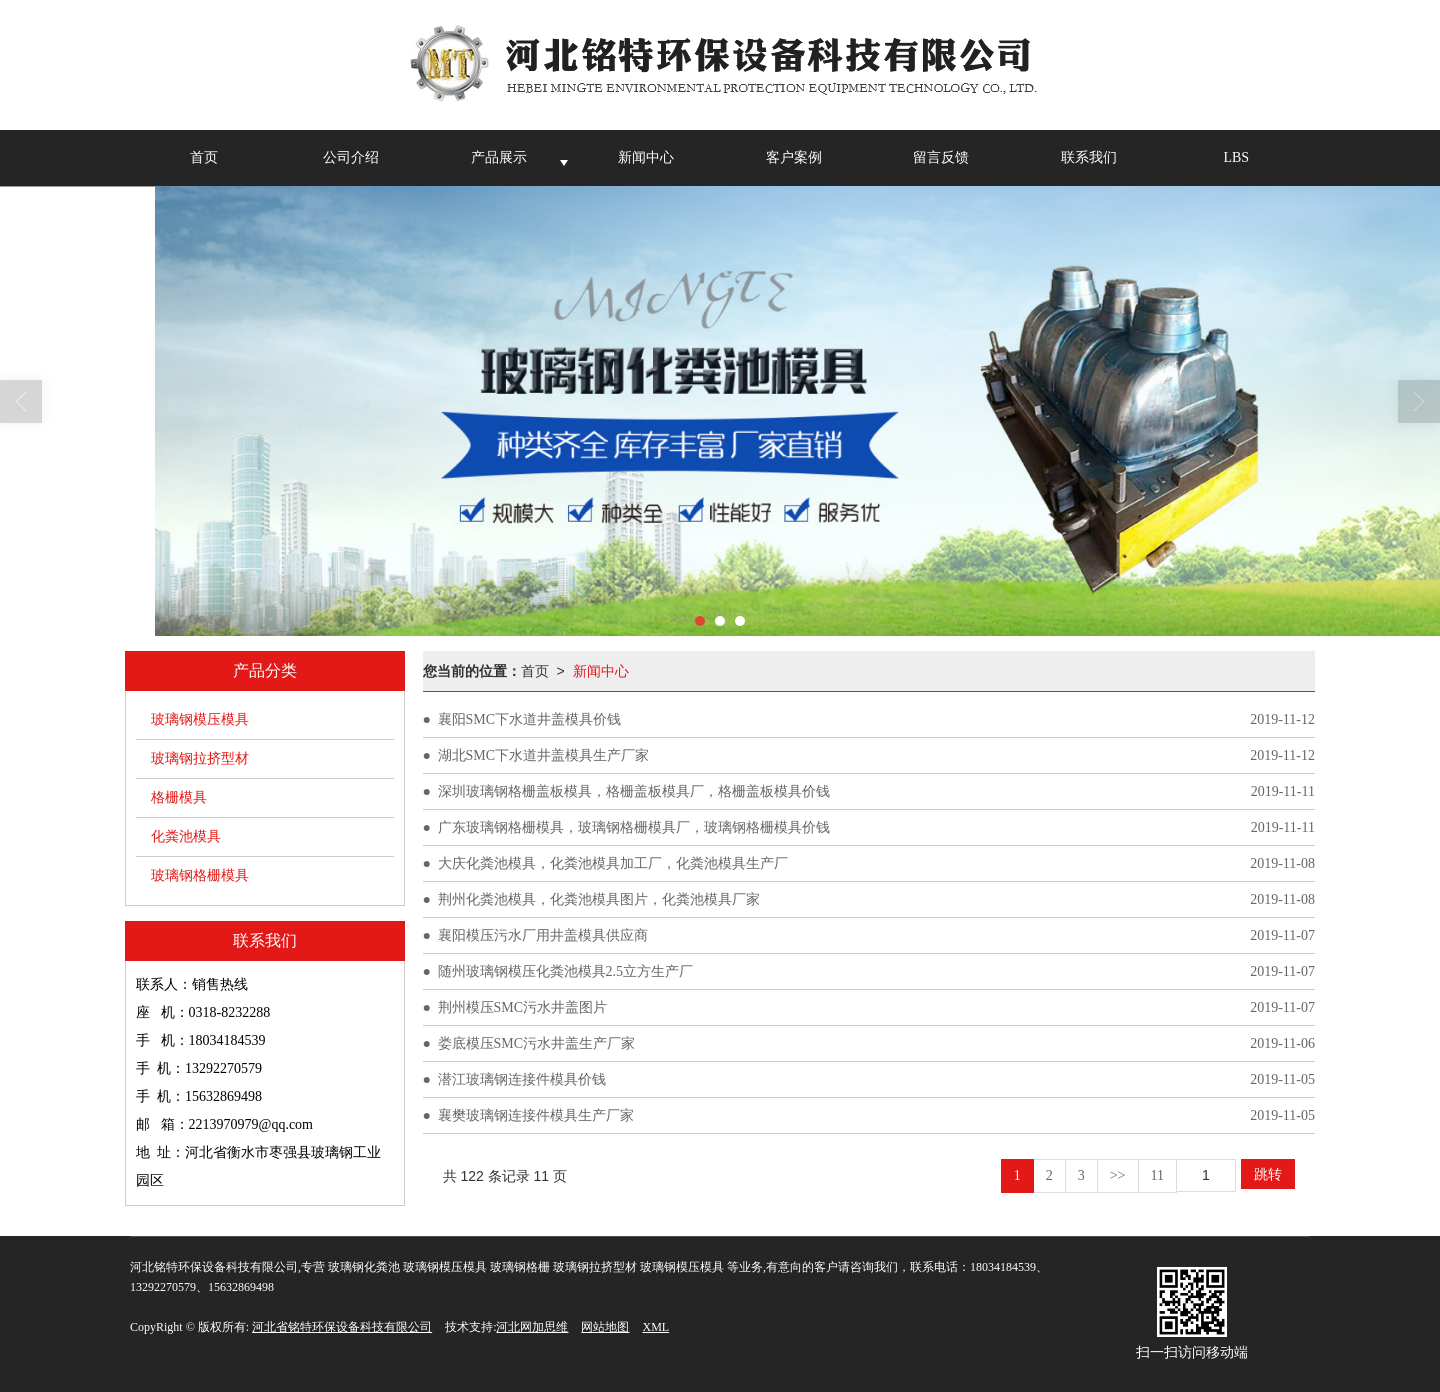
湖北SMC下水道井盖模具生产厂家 (544, 755)
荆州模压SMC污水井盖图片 (523, 1007)
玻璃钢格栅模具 (200, 875)
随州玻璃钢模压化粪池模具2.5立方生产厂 (566, 971)
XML (655, 1327)
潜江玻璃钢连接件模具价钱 (522, 1079)
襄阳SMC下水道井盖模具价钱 (530, 719)
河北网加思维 (532, 1327)
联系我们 (1089, 157)
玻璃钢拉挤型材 (200, 758)
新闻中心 (646, 157)
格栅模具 (179, 797)
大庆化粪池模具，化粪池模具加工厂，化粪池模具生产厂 (613, 863)
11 (1157, 1175)
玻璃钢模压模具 (200, 719)
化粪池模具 (186, 836)
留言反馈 (941, 157)
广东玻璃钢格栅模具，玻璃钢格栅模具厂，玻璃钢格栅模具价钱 (634, 827)
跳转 (1268, 1174)
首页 (204, 157)
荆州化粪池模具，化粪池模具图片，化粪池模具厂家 (599, 899)
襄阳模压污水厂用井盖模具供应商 (543, 935)
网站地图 (605, 1327)
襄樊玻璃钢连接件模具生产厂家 (536, 1115)
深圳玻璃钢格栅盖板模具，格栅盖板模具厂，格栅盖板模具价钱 (634, 791)
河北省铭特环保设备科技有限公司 (342, 1327)
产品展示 (499, 157)
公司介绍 (351, 157)
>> (1118, 1175)
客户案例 (794, 157)
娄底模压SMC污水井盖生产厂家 (537, 1043)
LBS (1236, 157)
